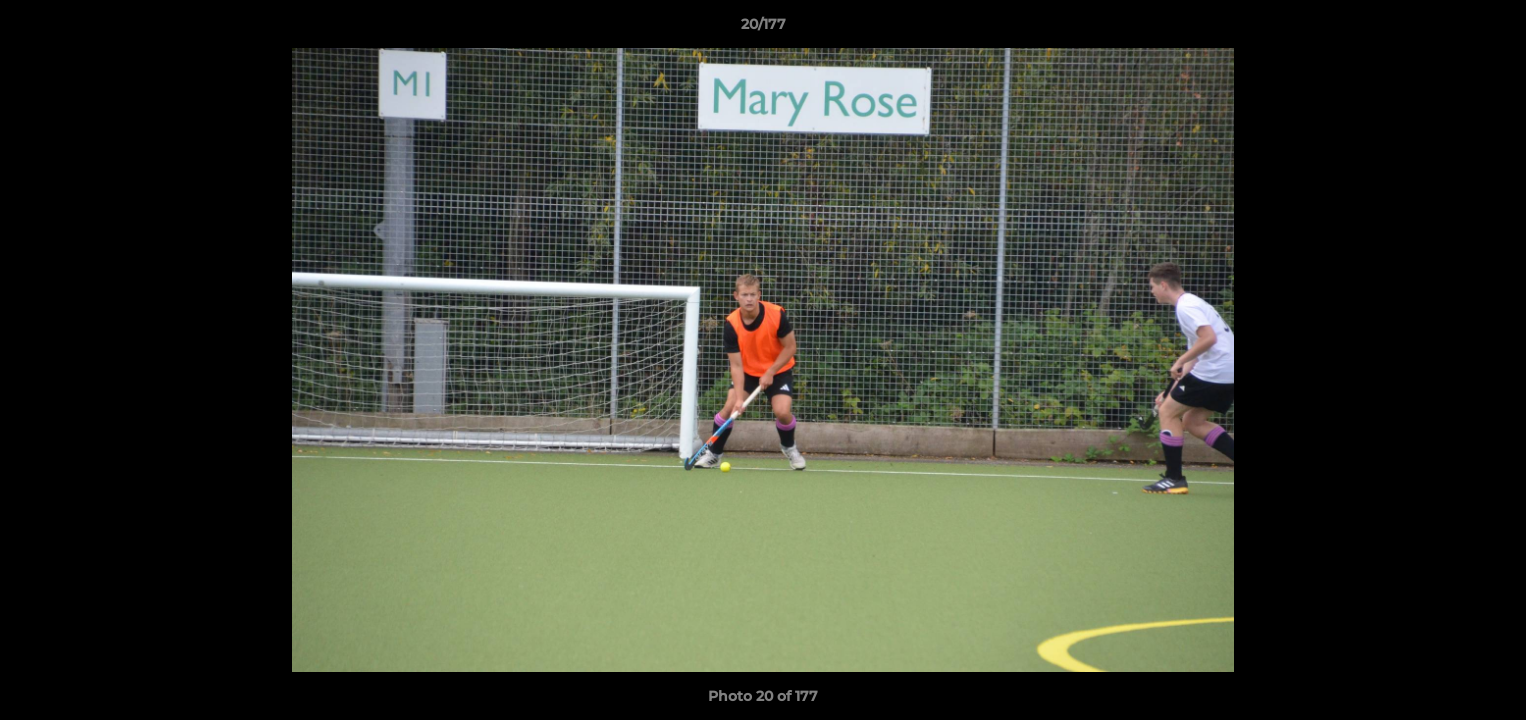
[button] (1490, 29)
